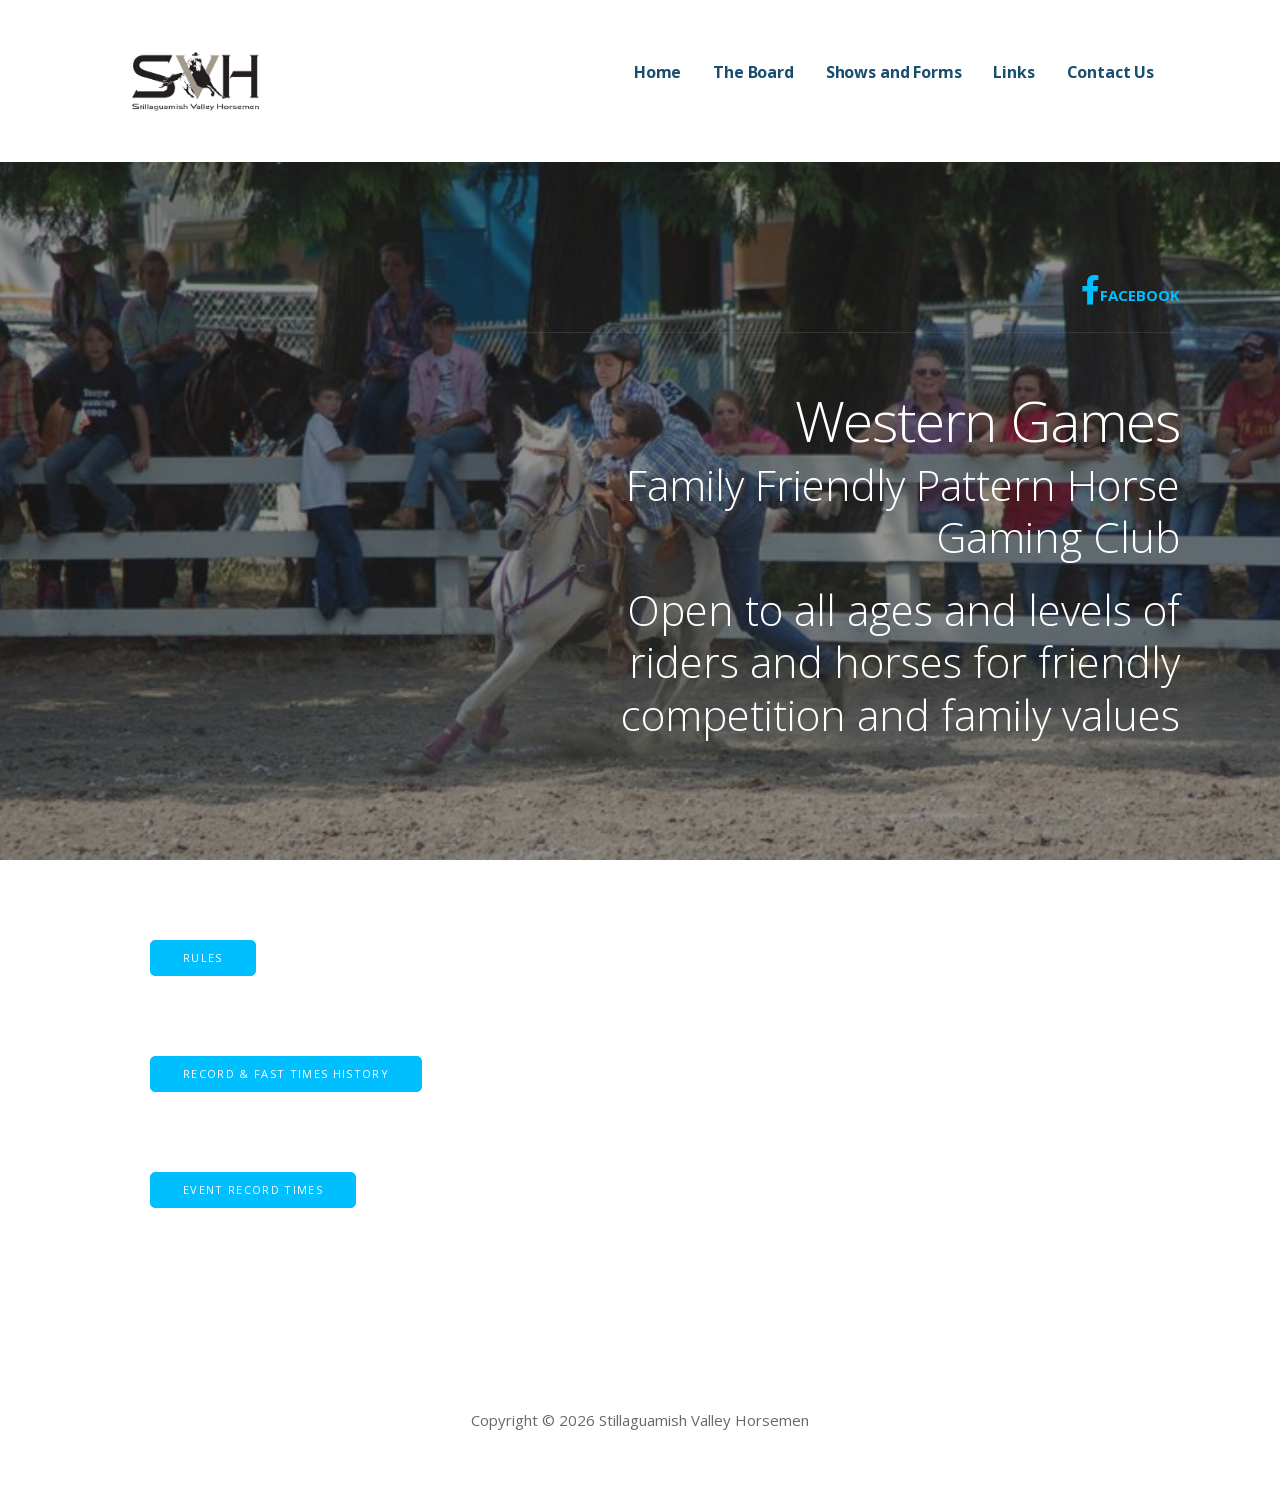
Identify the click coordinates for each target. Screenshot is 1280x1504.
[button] (286, 1074)
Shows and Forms (894, 72)
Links (1013, 72)
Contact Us (1110, 72)
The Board (753, 72)
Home (657, 72)
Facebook (1130, 290)
